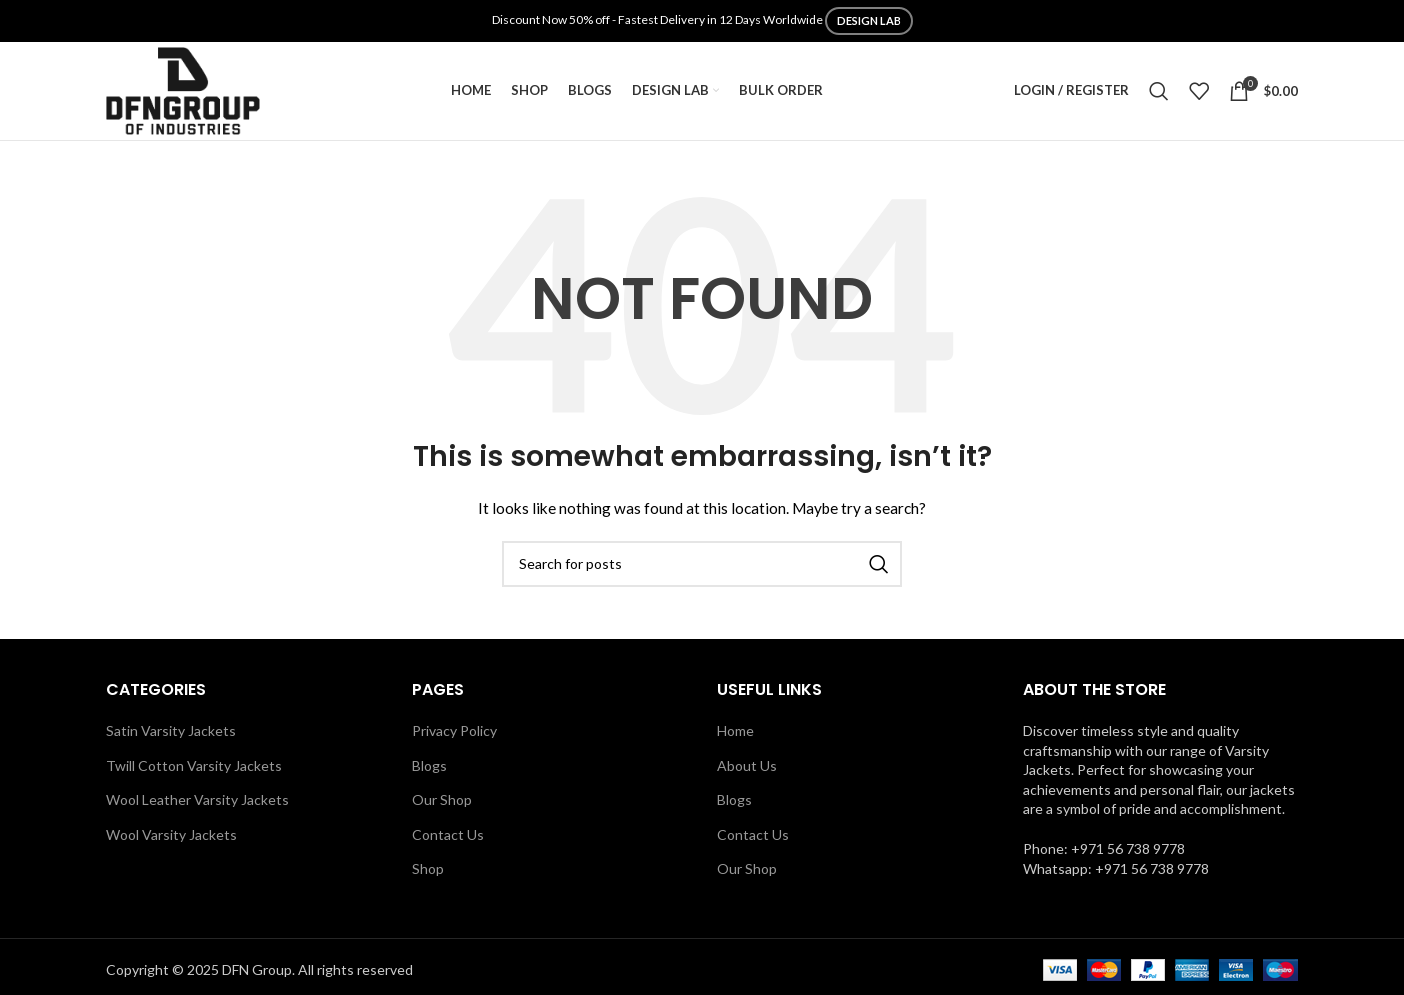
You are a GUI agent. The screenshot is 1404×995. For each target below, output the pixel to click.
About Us (747, 770)
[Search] (1159, 94)
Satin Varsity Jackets (171, 736)
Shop (428, 874)
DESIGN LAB (869, 20)
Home (735, 736)
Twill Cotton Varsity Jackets (194, 770)
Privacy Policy (454, 736)
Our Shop (442, 805)
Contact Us (448, 840)
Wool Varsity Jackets (171, 840)
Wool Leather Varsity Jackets (197, 805)
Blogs (429, 770)
